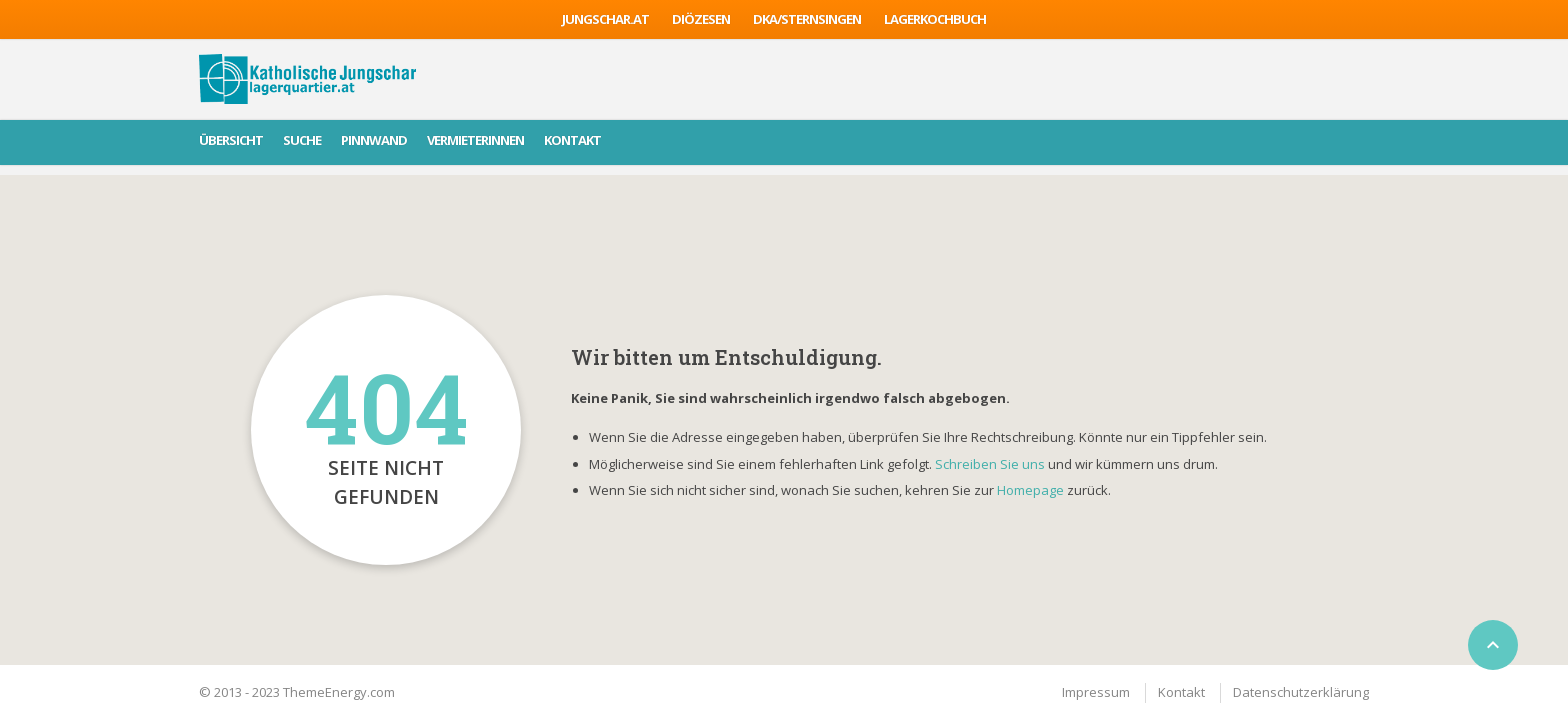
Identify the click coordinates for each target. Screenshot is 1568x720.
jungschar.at (605, 19)
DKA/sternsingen (807, 19)
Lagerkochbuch (935, 19)
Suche (302, 140)
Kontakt (572, 140)
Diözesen (701, 19)
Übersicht (231, 140)
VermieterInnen (475, 140)
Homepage (1032, 490)
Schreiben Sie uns (990, 464)
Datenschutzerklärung (1301, 692)
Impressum (1096, 692)
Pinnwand (374, 140)
